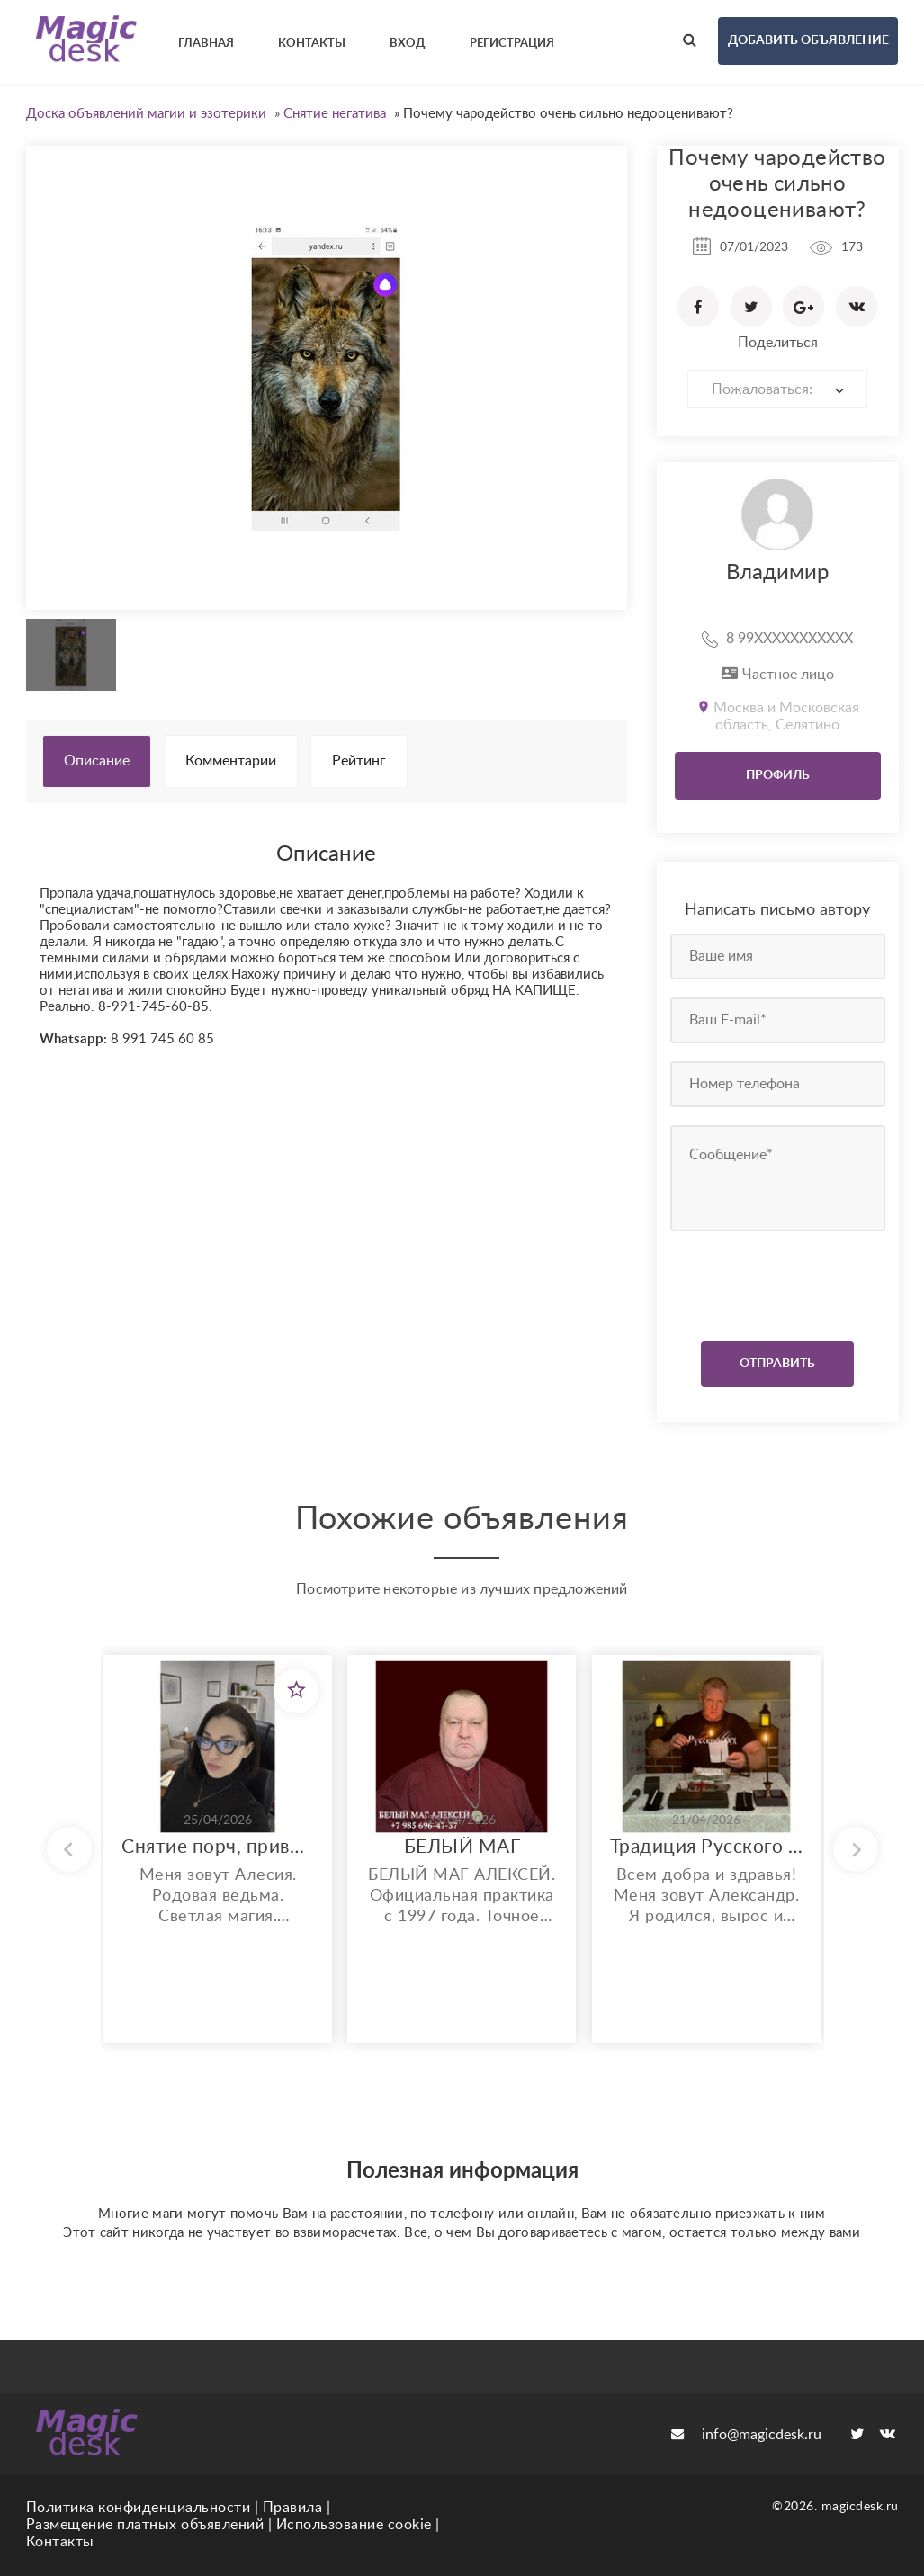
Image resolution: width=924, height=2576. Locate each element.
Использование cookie (354, 2525)
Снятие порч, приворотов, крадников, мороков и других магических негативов (217, 1847)
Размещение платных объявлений (145, 2525)
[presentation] (779, 1282)
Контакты (60, 2542)
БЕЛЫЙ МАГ (462, 1847)
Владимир (777, 573)
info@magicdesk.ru (746, 2435)
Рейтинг (359, 761)
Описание (97, 761)
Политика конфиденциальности (138, 2507)
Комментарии (230, 761)
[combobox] (777, 389)
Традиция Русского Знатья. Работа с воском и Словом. (706, 1847)
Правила (293, 2507)
